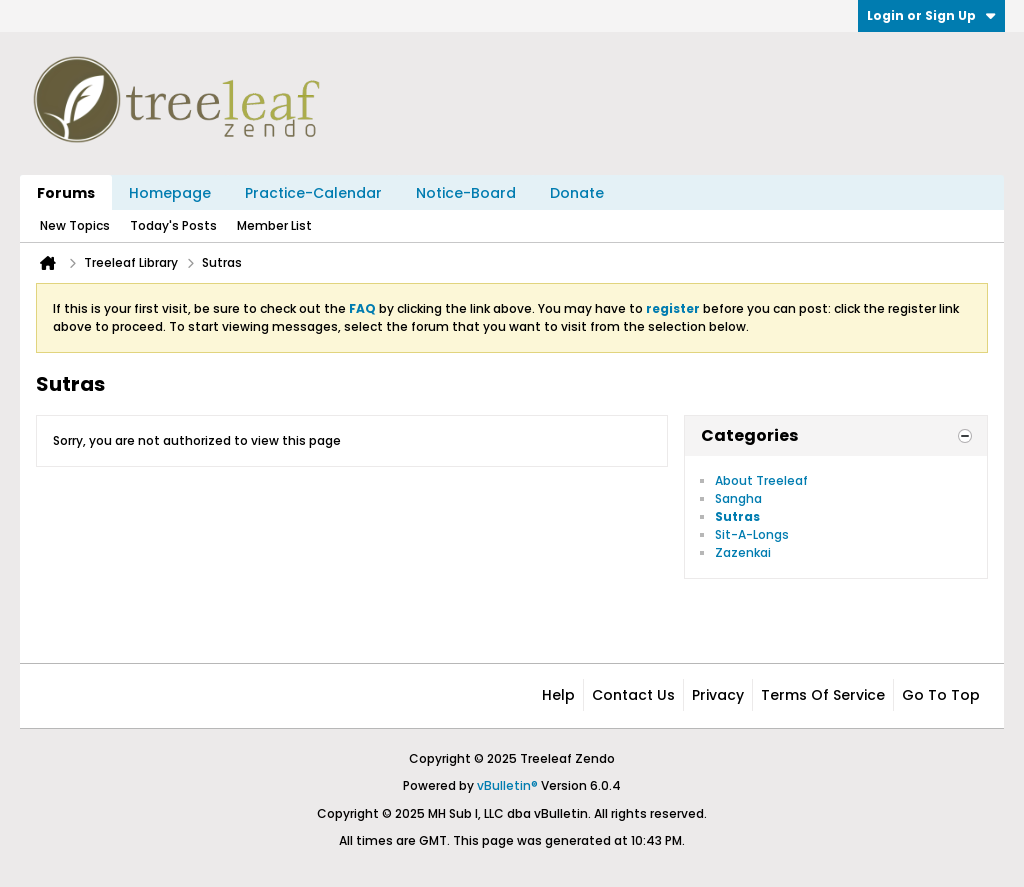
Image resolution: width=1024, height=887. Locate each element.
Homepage (170, 193)
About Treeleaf (761, 480)
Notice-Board (466, 193)
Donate (577, 193)
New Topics (75, 225)
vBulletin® (507, 785)
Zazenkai (743, 552)
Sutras (737, 516)
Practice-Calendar (313, 193)
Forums (66, 193)
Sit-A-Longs (752, 534)
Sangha (738, 498)
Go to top (941, 695)
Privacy (718, 695)
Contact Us (633, 695)
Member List (274, 225)
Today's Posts (173, 225)
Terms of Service (823, 695)
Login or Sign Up (931, 15)
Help (558, 695)
